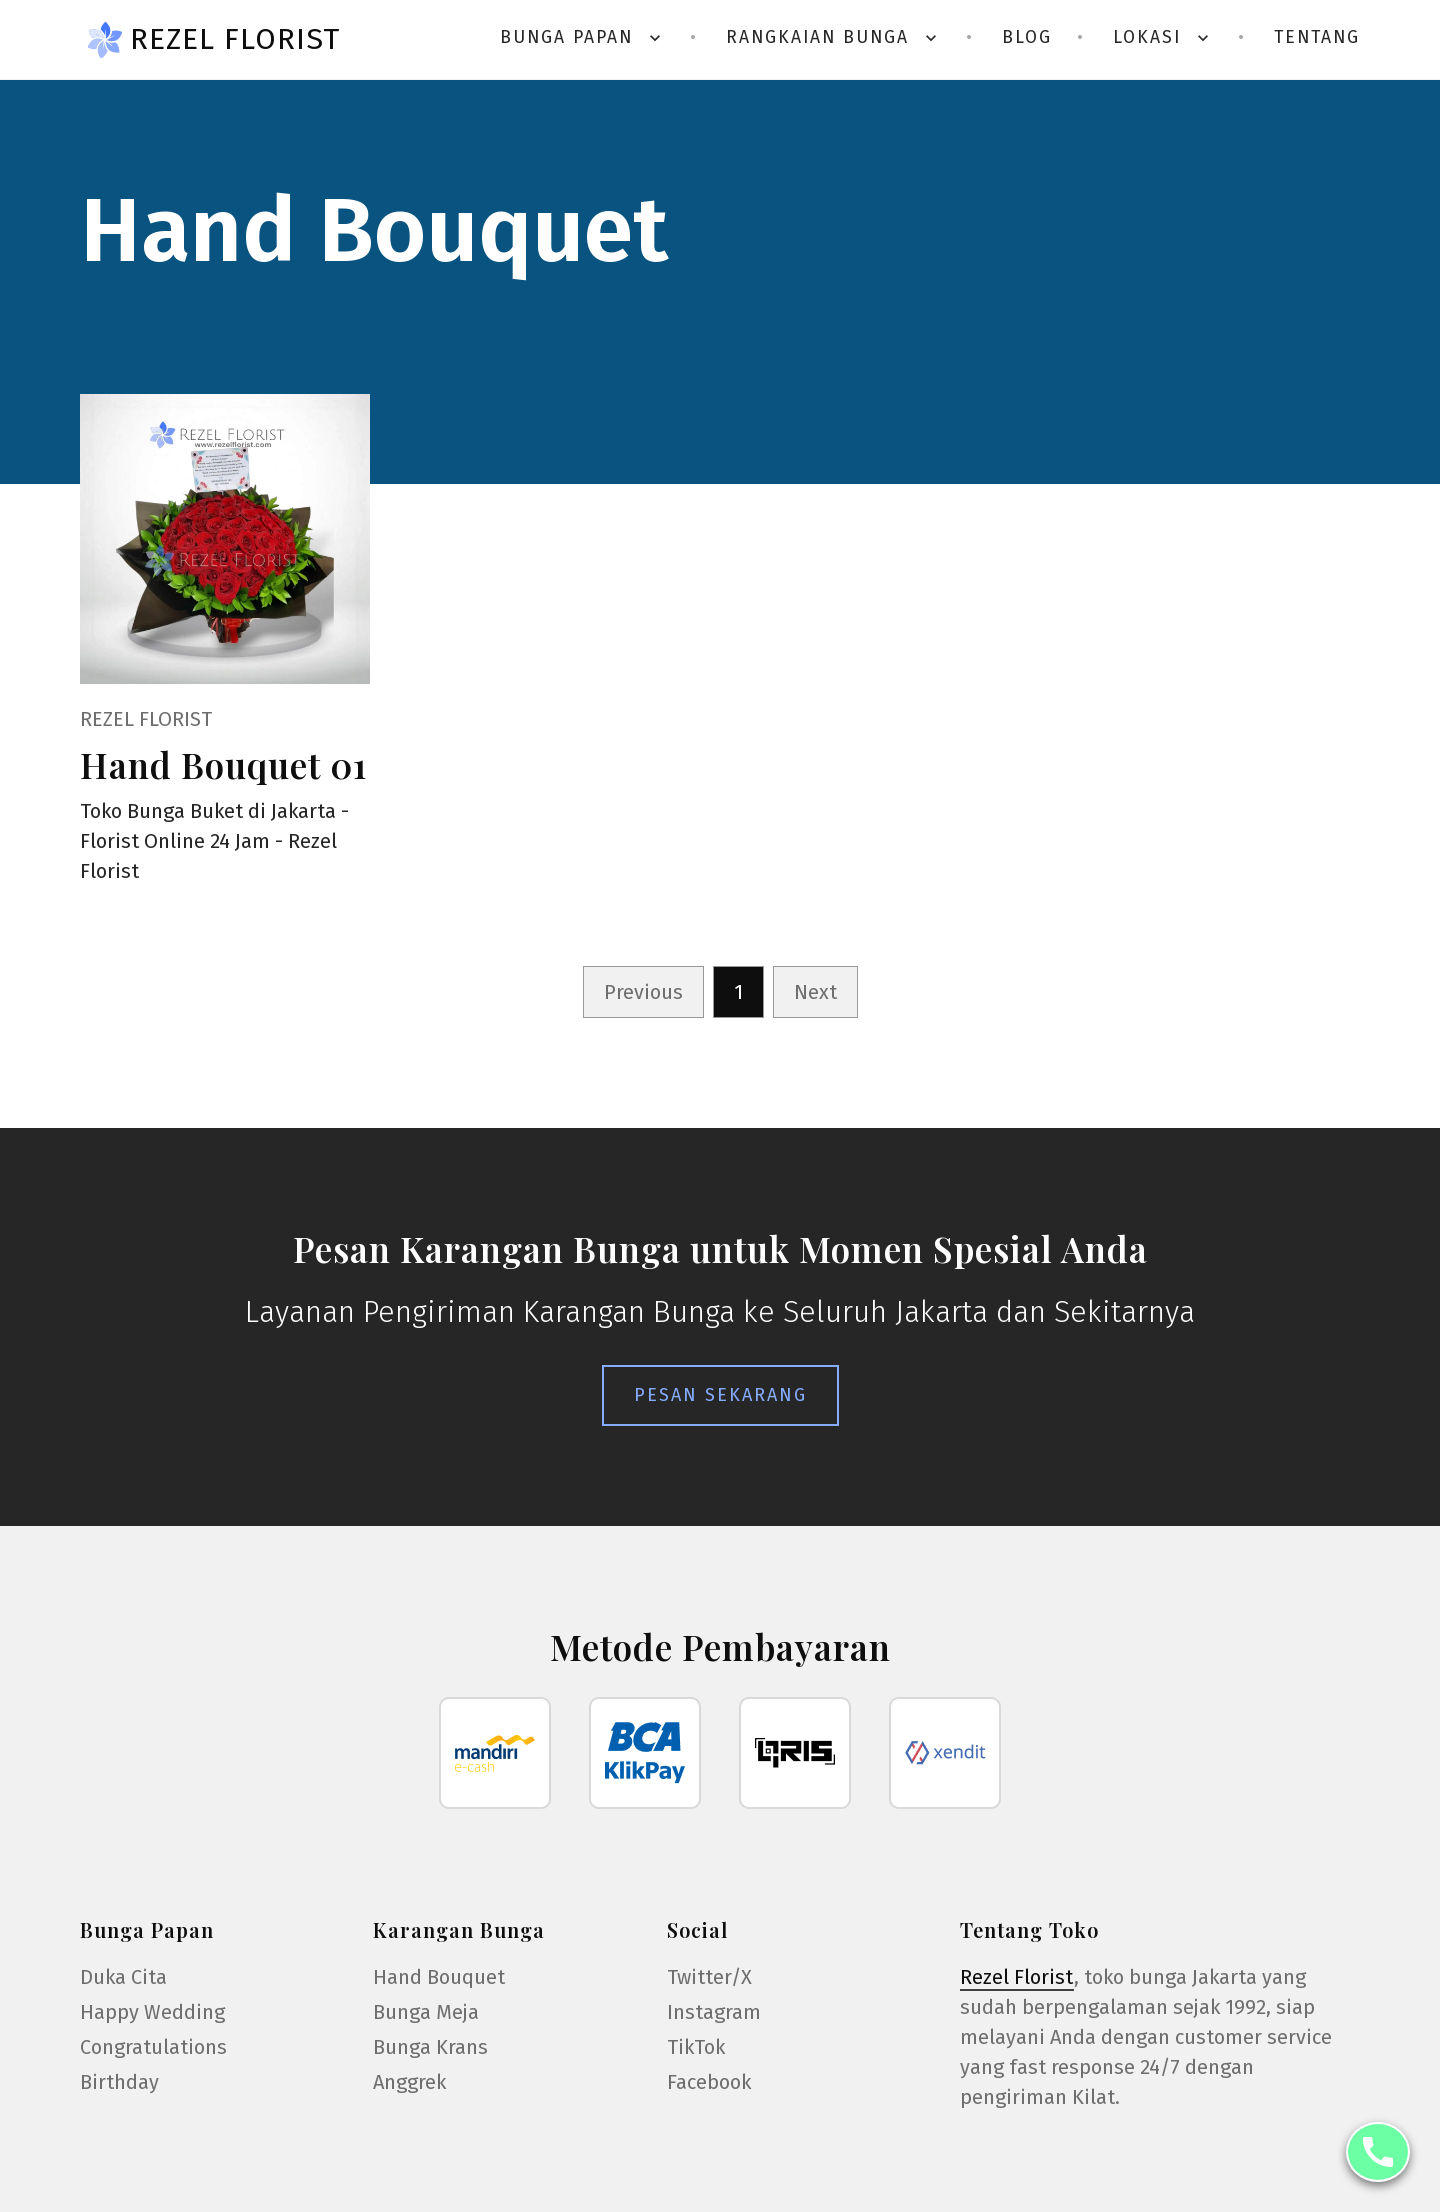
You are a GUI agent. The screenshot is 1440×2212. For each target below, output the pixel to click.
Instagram (714, 2012)
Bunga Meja (426, 2012)
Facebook (709, 2082)
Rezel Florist (235, 39)
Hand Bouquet (439, 1977)
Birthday (119, 2082)
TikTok (696, 2047)
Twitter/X (709, 1977)
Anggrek (409, 2082)
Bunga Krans (430, 2047)
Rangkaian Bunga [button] (833, 37)
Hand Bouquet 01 (223, 764)
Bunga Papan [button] (582, 37)
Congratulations (153, 2047)
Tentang (1317, 37)
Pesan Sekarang (720, 1395)
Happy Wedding (152, 2012)
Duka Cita (123, 1977)
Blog (1027, 37)
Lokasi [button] (1163, 37)
